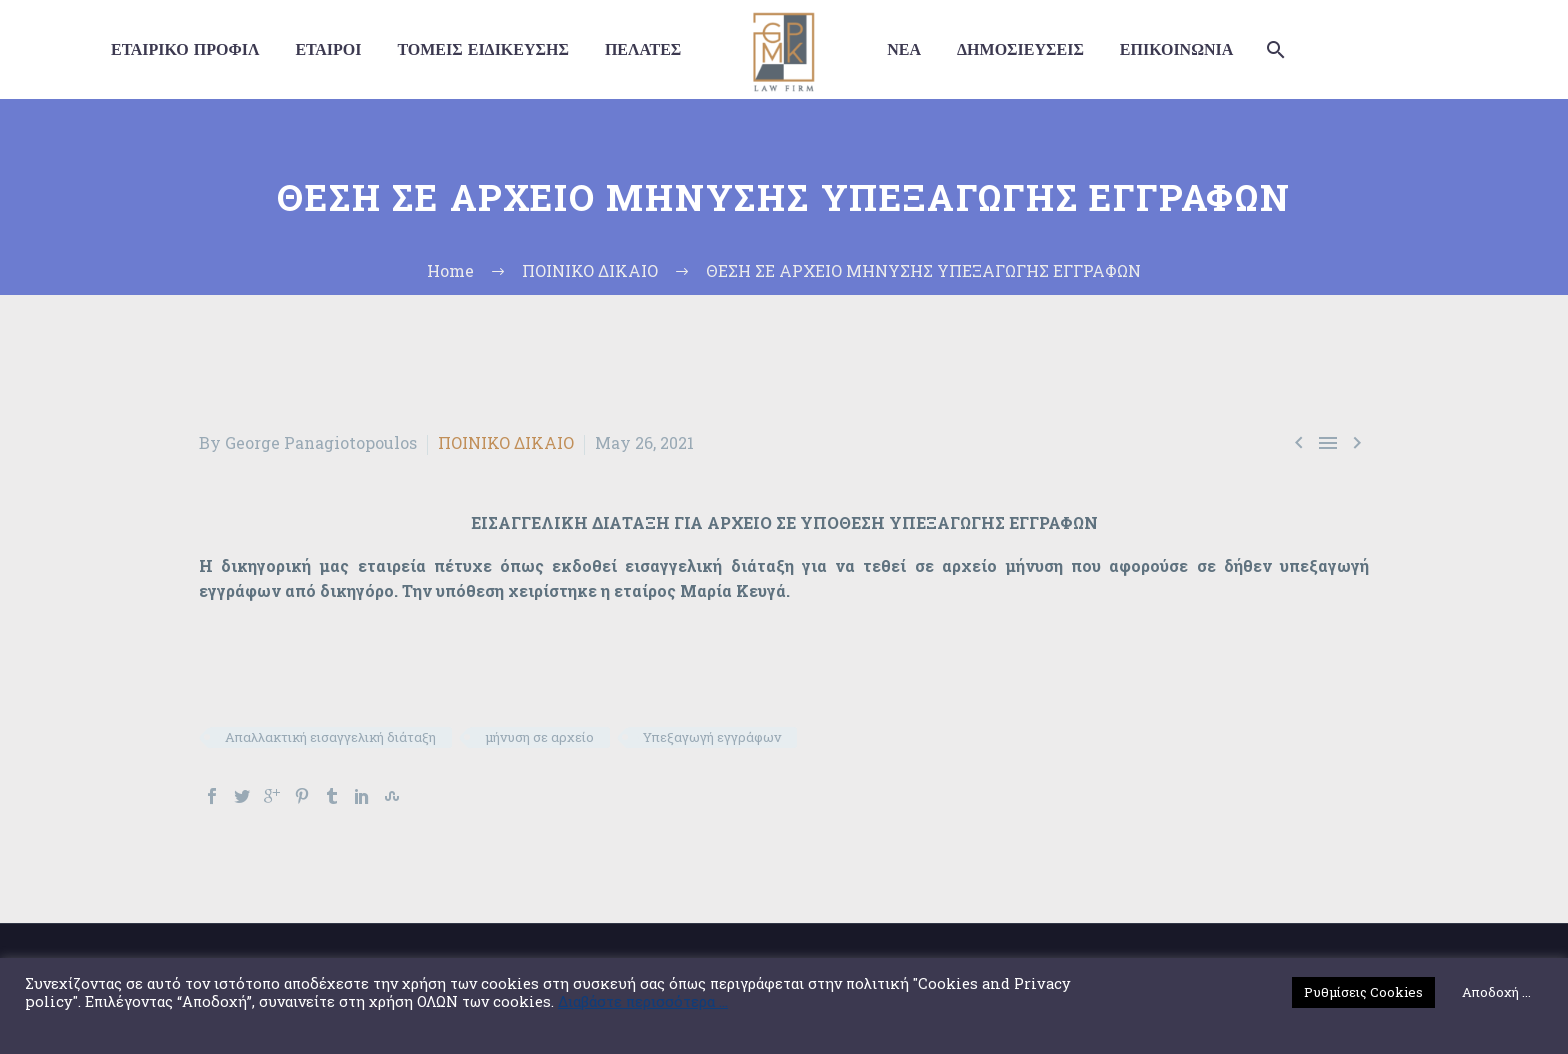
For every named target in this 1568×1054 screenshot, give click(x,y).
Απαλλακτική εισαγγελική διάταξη (330, 737)
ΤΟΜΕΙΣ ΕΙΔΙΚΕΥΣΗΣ (482, 49)
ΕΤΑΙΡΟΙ (328, 49)
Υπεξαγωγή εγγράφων (712, 737)
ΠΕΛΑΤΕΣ (643, 49)
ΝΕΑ (904, 49)
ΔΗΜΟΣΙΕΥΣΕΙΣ (1020, 49)
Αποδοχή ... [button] (1496, 992)
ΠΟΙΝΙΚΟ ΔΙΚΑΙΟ (506, 442)
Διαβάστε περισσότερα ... (643, 1002)
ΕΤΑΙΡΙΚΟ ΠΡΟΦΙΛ (185, 49)
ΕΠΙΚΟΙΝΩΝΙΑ (1176, 49)
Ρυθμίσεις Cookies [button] (1363, 992)
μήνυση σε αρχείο (539, 737)
